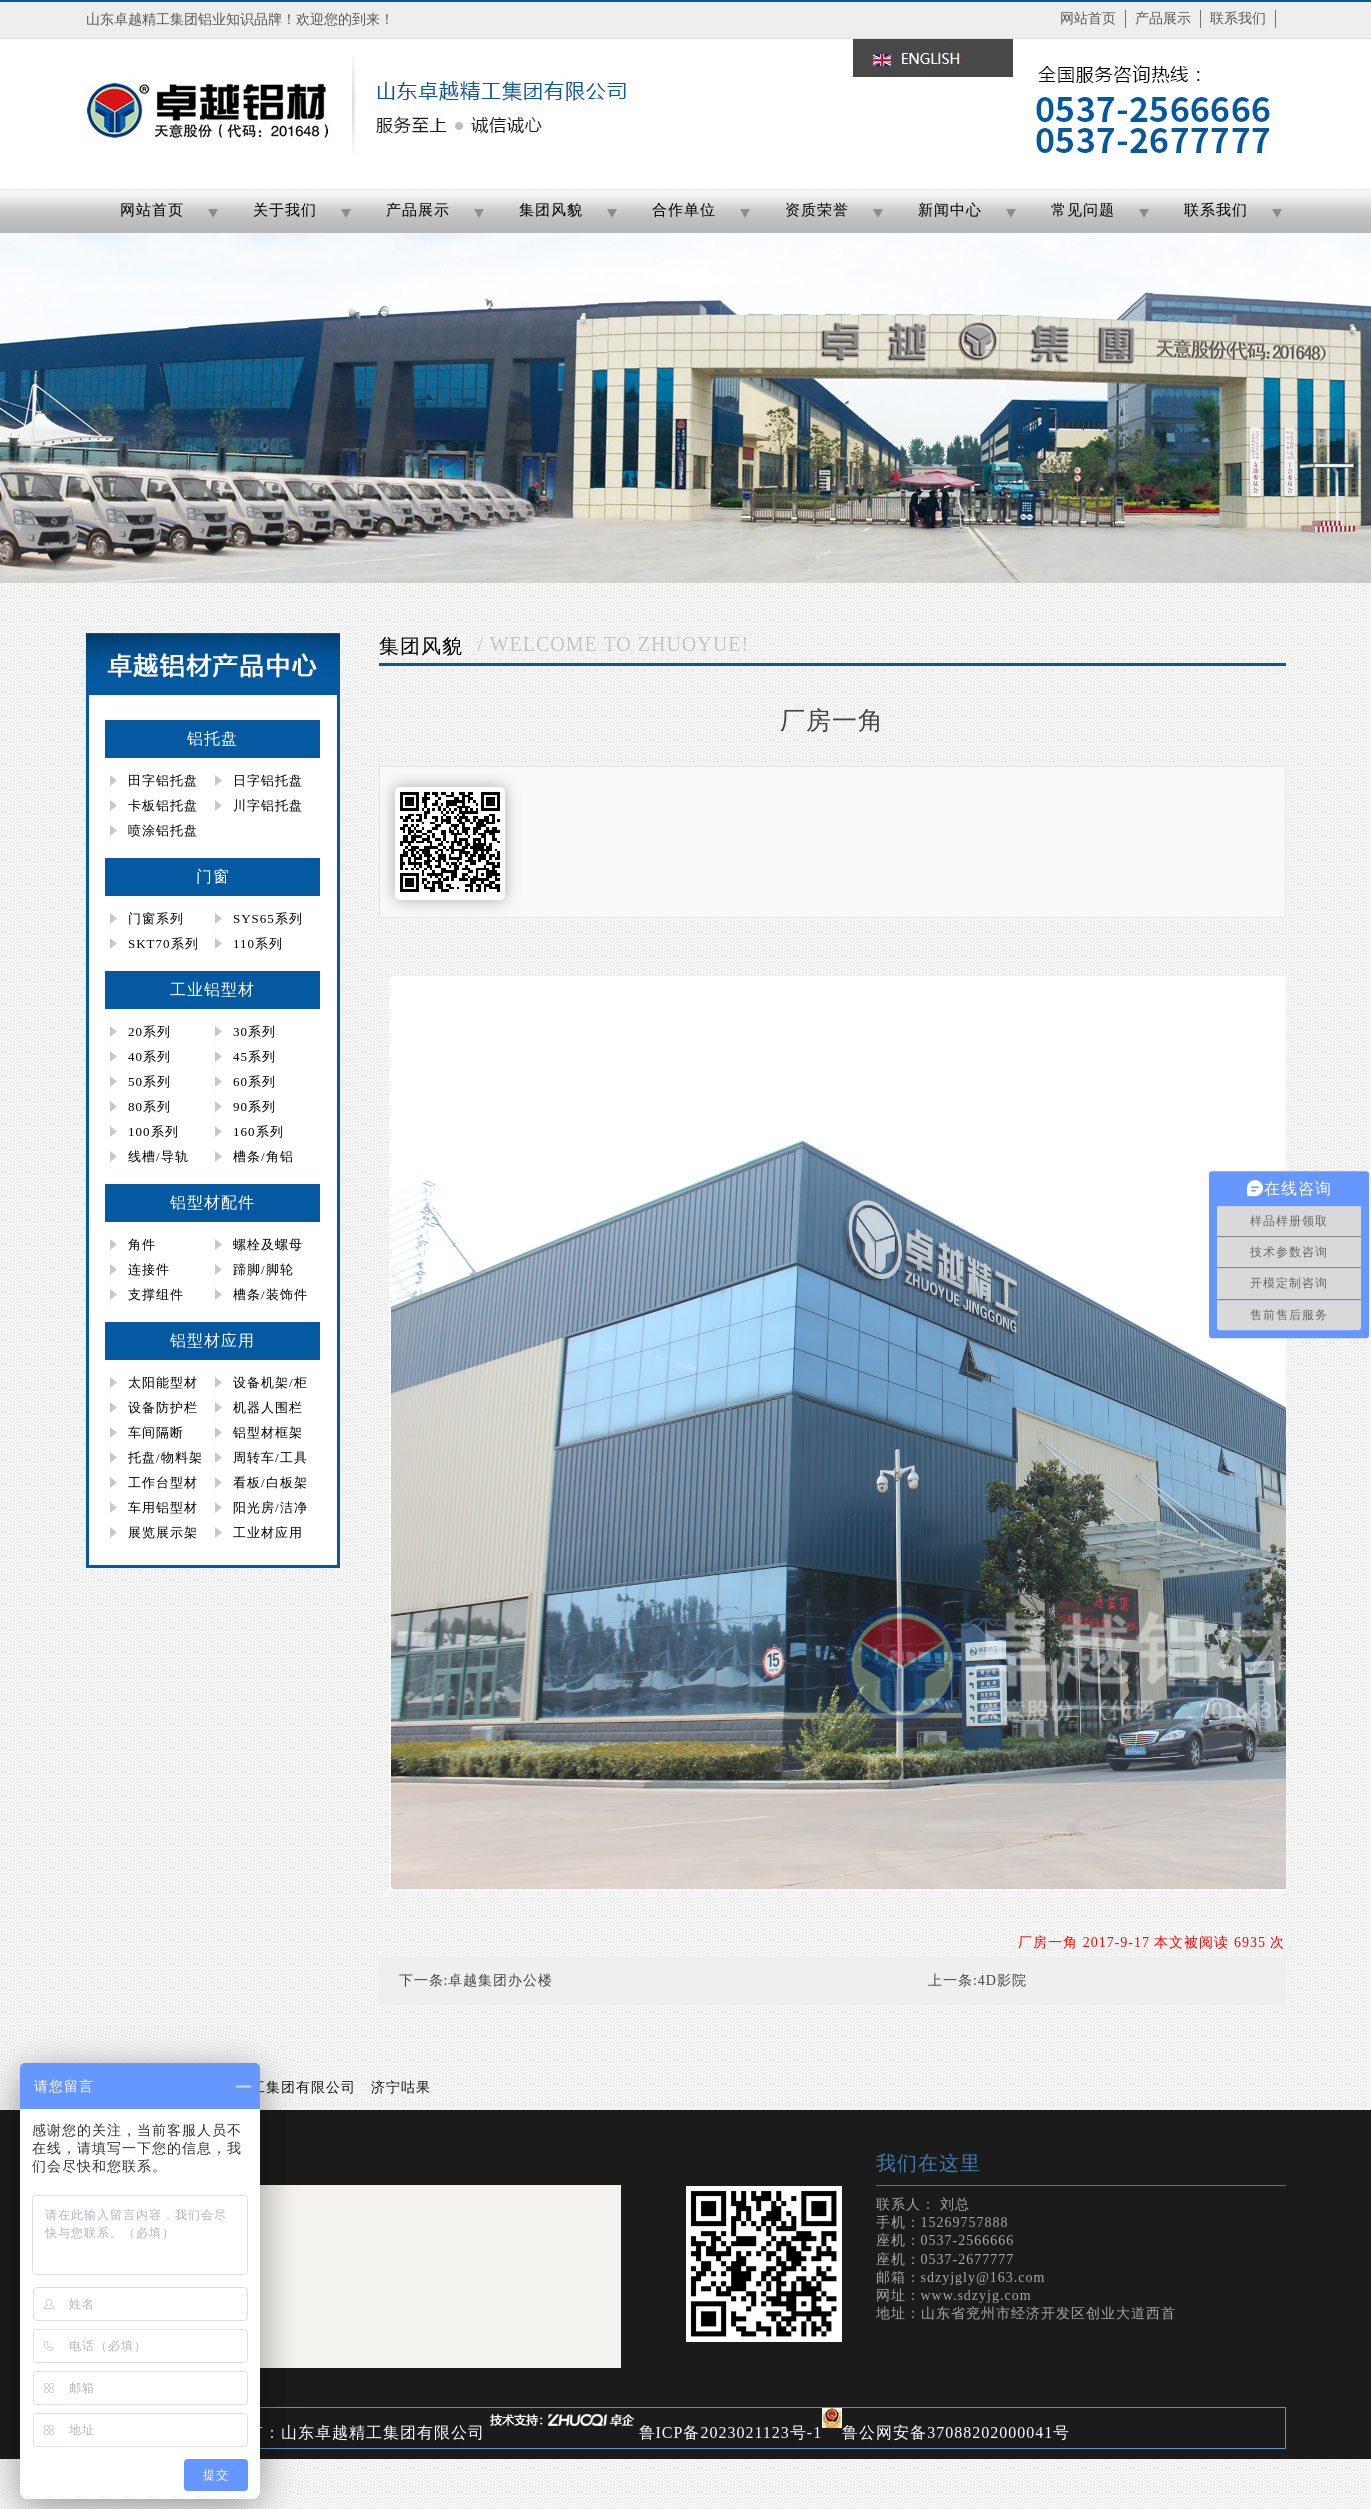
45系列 (254, 1056)
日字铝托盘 (268, 780)
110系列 (258, 943)
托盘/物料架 (165, 1457)
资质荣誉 (817, 210)
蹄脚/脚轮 (263, 1269)
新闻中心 (950, 210)
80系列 (149, 1106)
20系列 (149, 1031)
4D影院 (1002, 1980)
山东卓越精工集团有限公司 (266, 2087)
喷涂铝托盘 (163, 830)
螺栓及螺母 (268, 1244)
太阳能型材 (163, 1382)
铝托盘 (212, 738)
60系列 (254, 1081)
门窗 (213, 876)
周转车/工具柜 (259, 1460)
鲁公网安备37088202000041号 (956, 2432)
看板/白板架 (270, 1482)
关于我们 (285, 210)
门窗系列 (156, 918)
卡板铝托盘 (163, 805)
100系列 (153, 1131)
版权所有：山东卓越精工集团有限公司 (340, 2432)
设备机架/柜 (270, 1382)
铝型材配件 (212, 1202)
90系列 (254, 1106)
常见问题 (1083, 210)
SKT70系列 (163, 943)
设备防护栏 (163, 1407)
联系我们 (1238, 18)
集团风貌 (551, 210)
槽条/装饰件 (270, 1294)
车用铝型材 (163, 1507)
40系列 (149, 1056)
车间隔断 (156, 1432)
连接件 (149, 1269)
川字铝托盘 (268, 805)
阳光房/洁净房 (259, 1510)
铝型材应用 (212, 1340)
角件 (142, 1244)
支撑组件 (156, 1294)
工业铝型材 (212, 989)
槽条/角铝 (263, 1156)
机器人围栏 (268, 1407)
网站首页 (1088, 18)
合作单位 (684, 210)
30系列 (254, 1031)
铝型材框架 (268, 1432)
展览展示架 (163, 1532)
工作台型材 (163, 1482)
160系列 (258, 1131)
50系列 (149, 1081)
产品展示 (1163, 18)
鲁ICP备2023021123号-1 (731, 2432)
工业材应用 (268, 1532)
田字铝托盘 (163, 780)
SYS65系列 (268, 918)
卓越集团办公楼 (500, 1980)
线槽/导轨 (158, 1156)
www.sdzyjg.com (976, 2295)
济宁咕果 (401, 2087)
